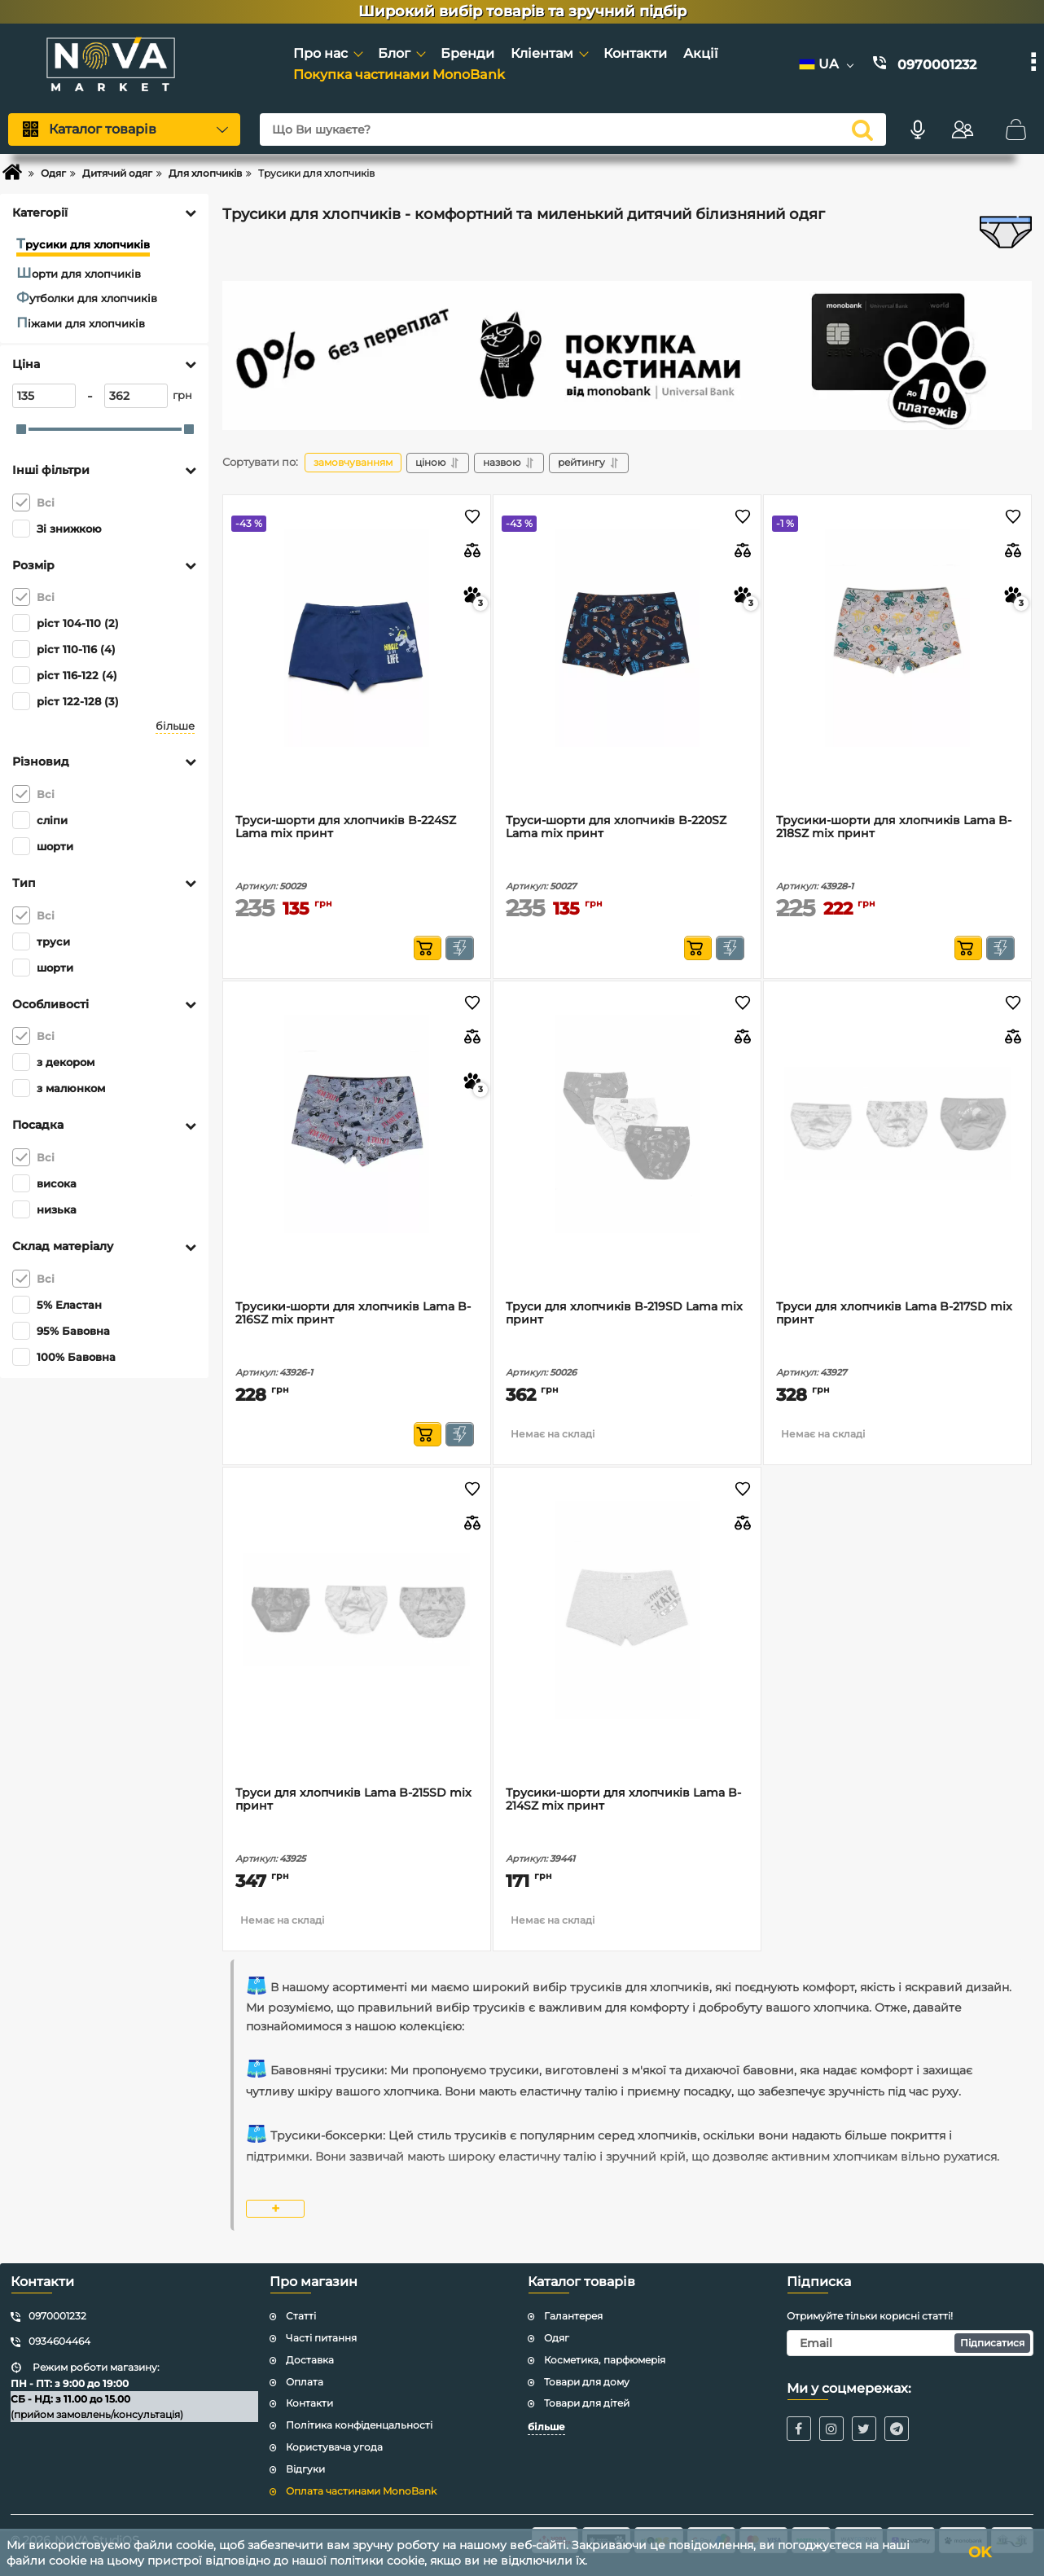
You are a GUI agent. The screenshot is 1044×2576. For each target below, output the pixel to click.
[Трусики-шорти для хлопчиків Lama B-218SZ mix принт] (897, 638)
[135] (44, 396)
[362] (136, 396)
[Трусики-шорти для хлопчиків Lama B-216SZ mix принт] (356, 1124)
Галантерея (573, 2316)
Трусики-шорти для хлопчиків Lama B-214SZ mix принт (623, 1800)
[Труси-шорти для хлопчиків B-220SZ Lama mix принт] (627, 638)
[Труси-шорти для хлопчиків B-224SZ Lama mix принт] (356, 638)
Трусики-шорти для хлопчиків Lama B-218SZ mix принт (893, 827)
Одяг (556, 2338)
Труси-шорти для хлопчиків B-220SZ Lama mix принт (616, 827)
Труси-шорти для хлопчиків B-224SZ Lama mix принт (345, 827)
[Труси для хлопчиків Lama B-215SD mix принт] (356, 1610)
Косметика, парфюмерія (604, 2360)
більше (175, 726)
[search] (862, 129)
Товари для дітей (586, 2403)
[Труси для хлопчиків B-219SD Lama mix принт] (627, 1124)
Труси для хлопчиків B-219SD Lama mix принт (624, 1313)
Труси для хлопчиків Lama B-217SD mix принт (894, 1313)
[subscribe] (910, 2343)
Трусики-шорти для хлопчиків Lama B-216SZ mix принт (353, 1313)
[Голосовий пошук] (917, 129)
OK (979, 2552)
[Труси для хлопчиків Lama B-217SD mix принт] (897, 1124)
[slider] (21, 429)
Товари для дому (586, 2382)
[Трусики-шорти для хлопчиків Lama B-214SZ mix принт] (627, 1610)
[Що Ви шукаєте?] (573, 129)
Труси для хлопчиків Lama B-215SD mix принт (353, 1800)
